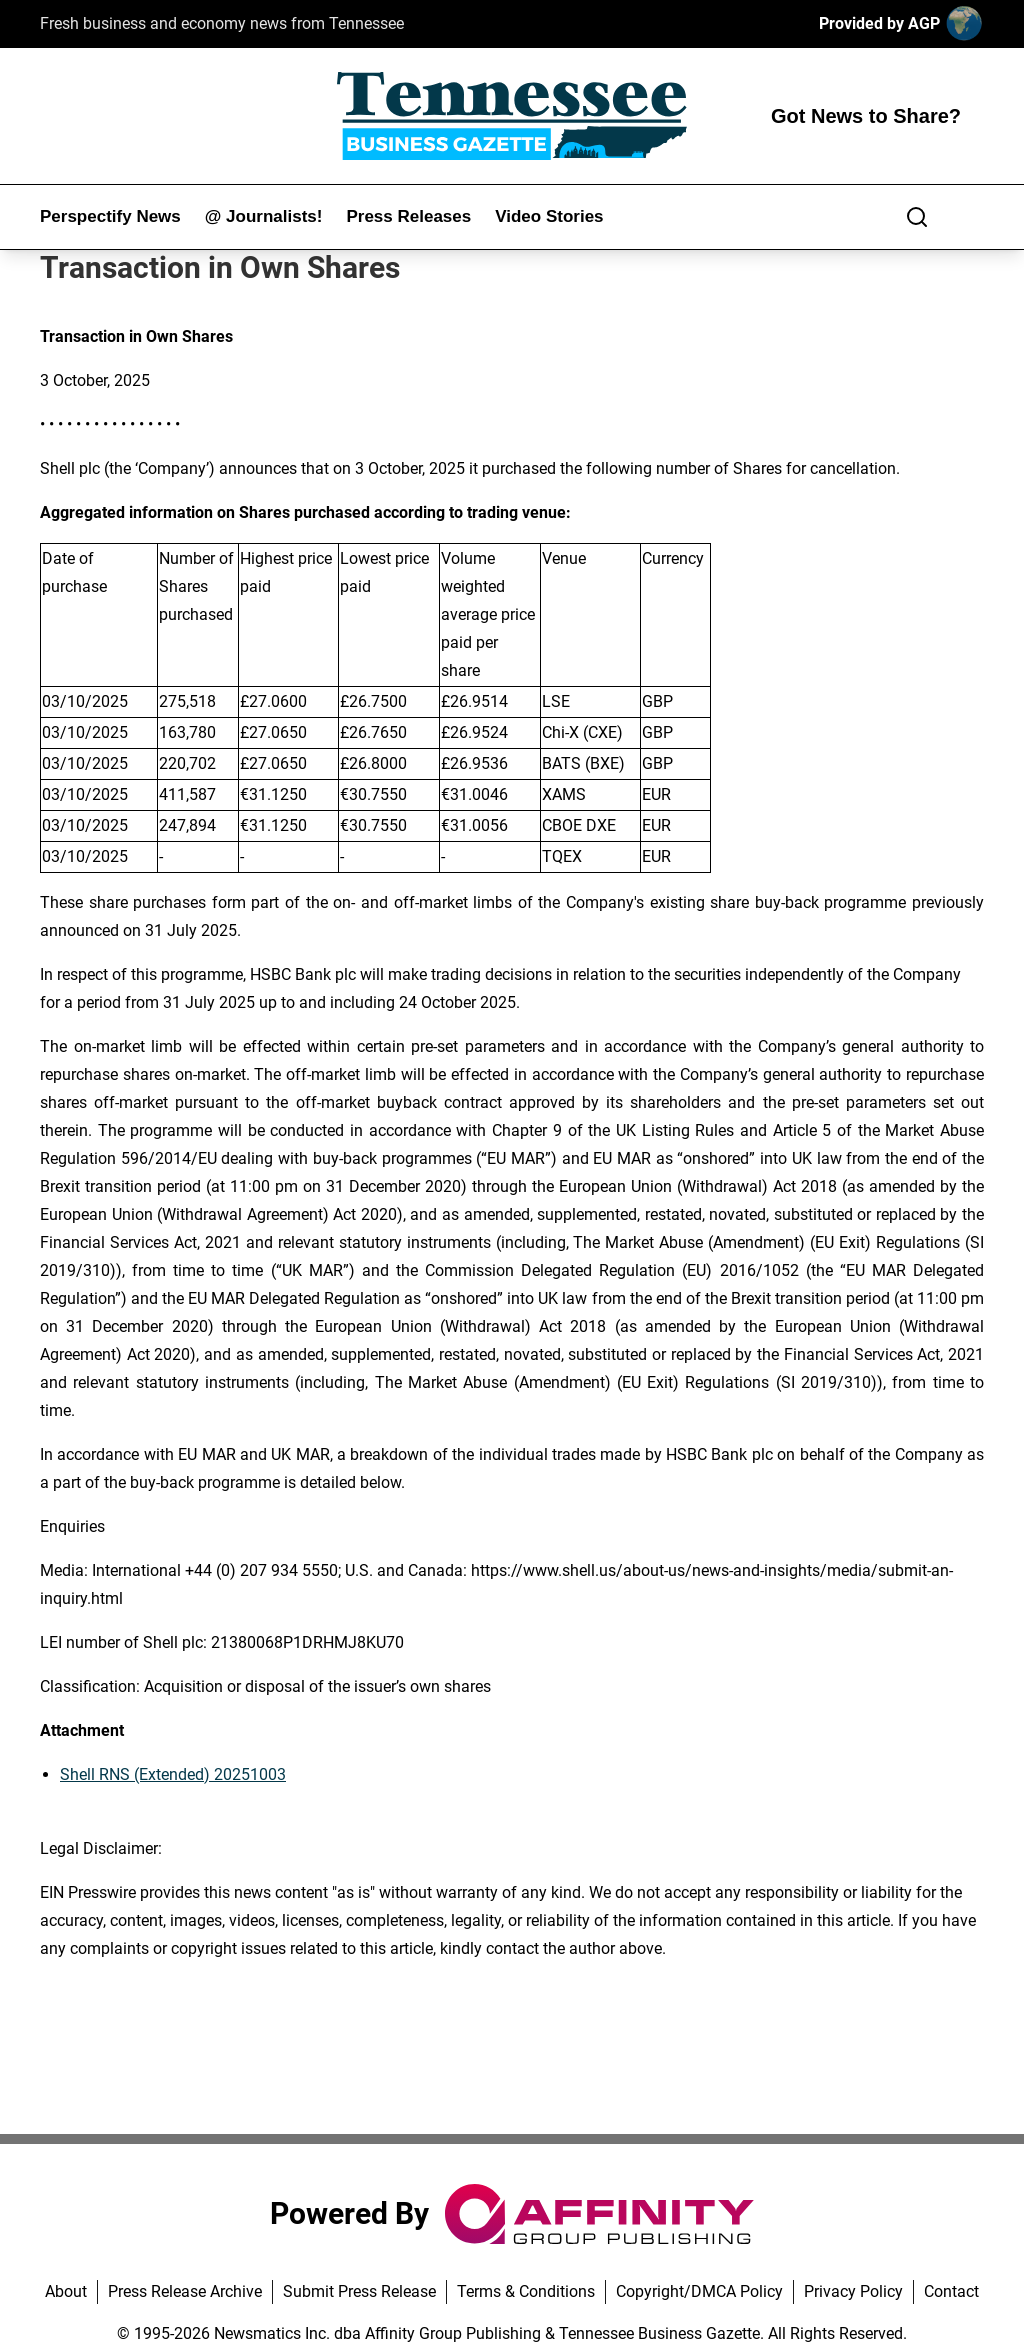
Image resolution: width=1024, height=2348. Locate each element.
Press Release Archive (185, 2291)
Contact (951, 2291)
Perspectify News (110, 216)
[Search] (917, 217)
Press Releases (408, 216)
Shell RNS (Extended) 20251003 (173, 1774)
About (66, 2291)
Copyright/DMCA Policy (699, 2291)
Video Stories (549, 216)
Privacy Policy (853, 2291)
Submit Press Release (359, 2291)
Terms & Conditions (526, 2291)
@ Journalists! (264, 216)
